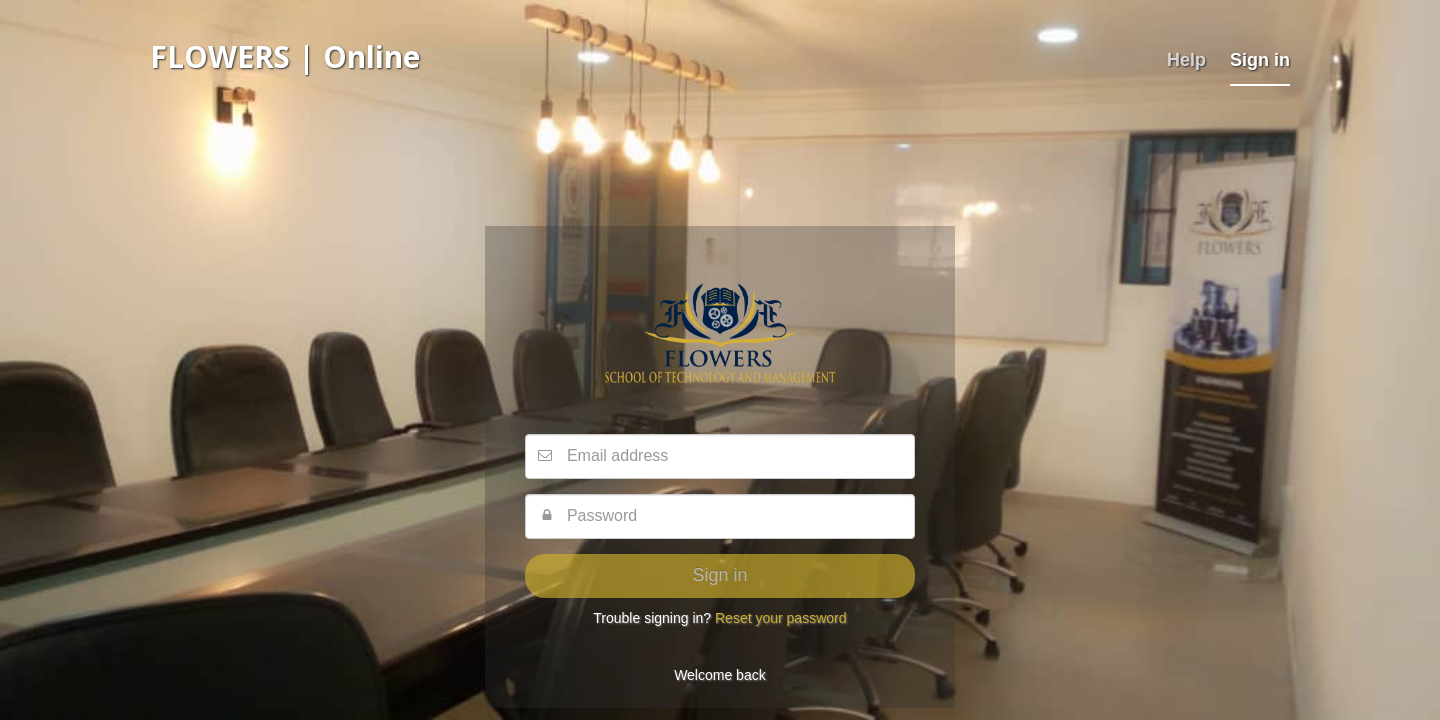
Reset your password (781, 618)
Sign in (1260, 60)
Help (1186, 60)
